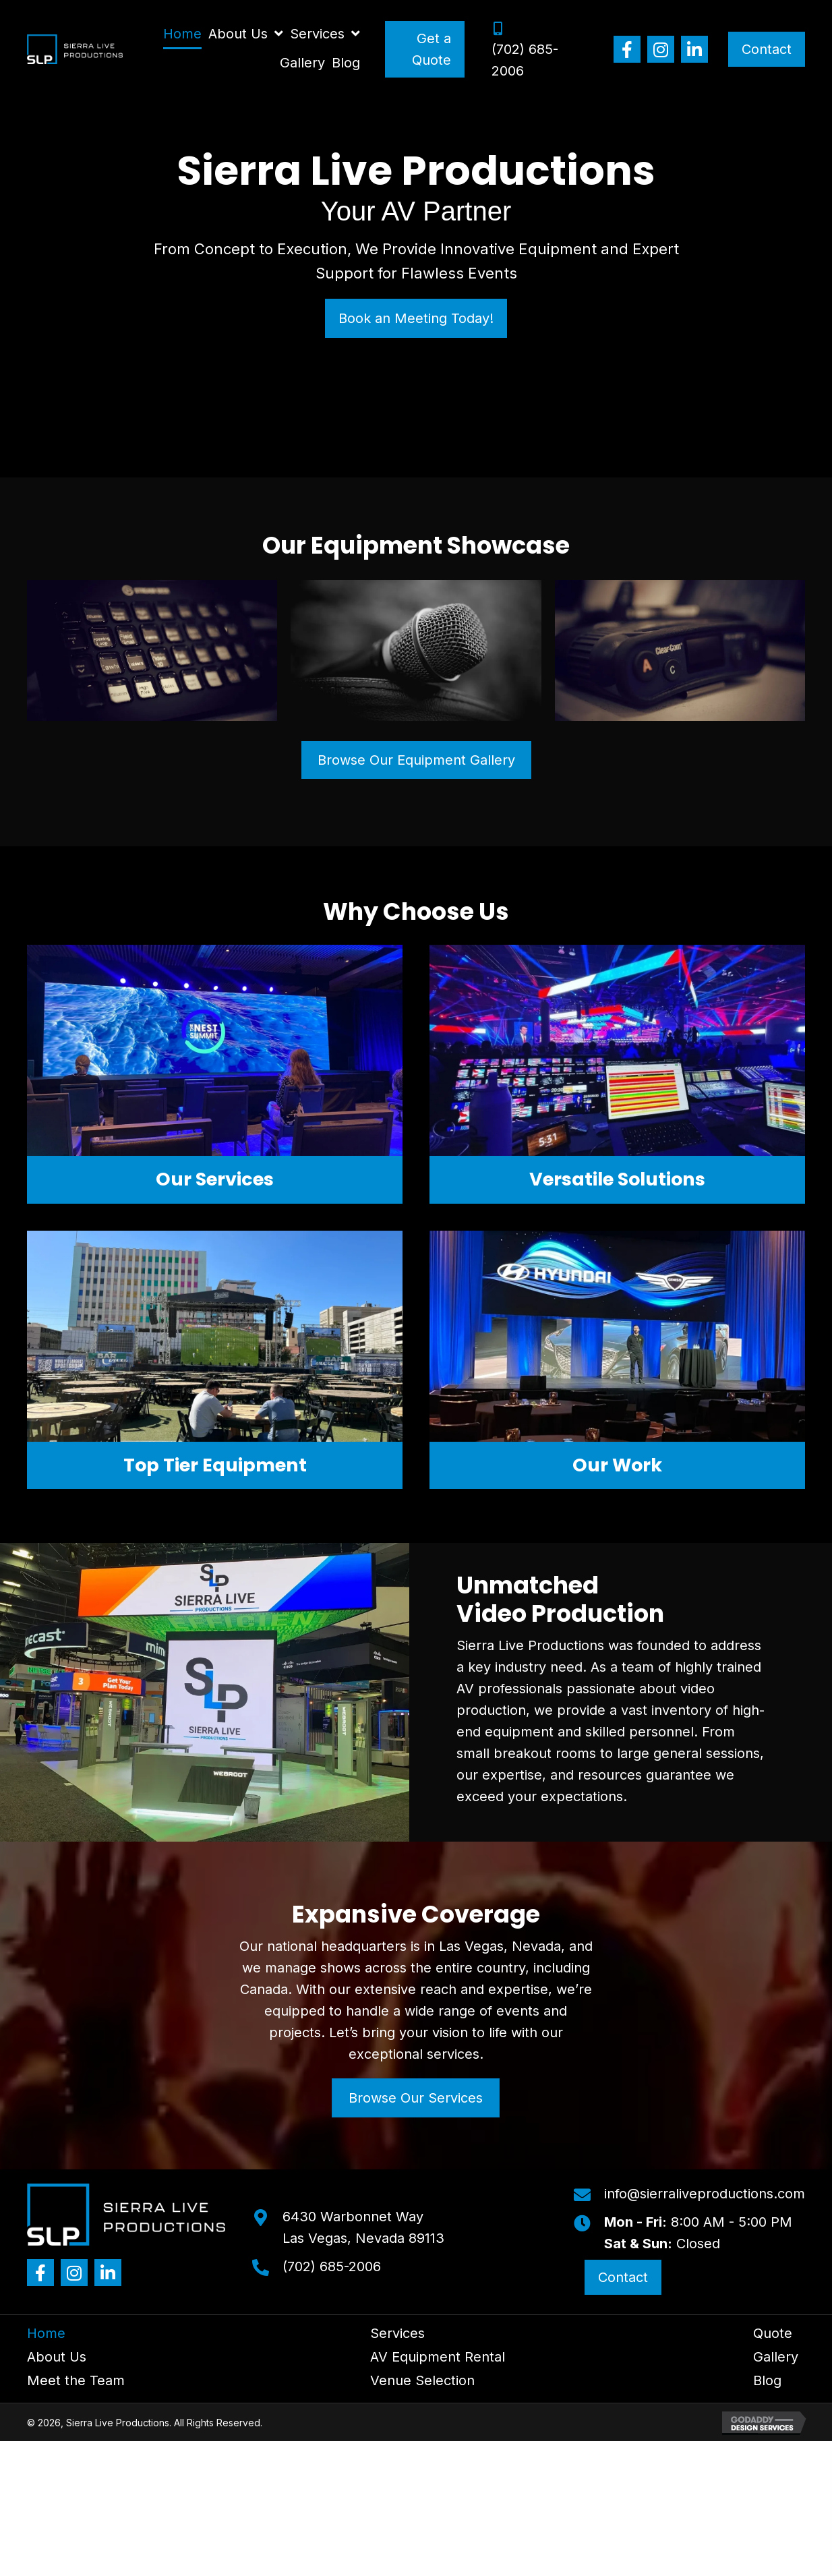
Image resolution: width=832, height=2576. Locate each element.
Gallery (775, 2357)
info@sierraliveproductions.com (704, 2194)
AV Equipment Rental (437, 2357)
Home (46, 2333)
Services (397, 2333)
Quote (772, 2333)
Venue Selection (422, 2380)
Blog (767, 2380)
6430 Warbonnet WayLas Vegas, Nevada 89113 (363, 2227)
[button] (627, 49)
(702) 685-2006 (332, 2266)
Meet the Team (76, 2380)
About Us (56, 2357)
